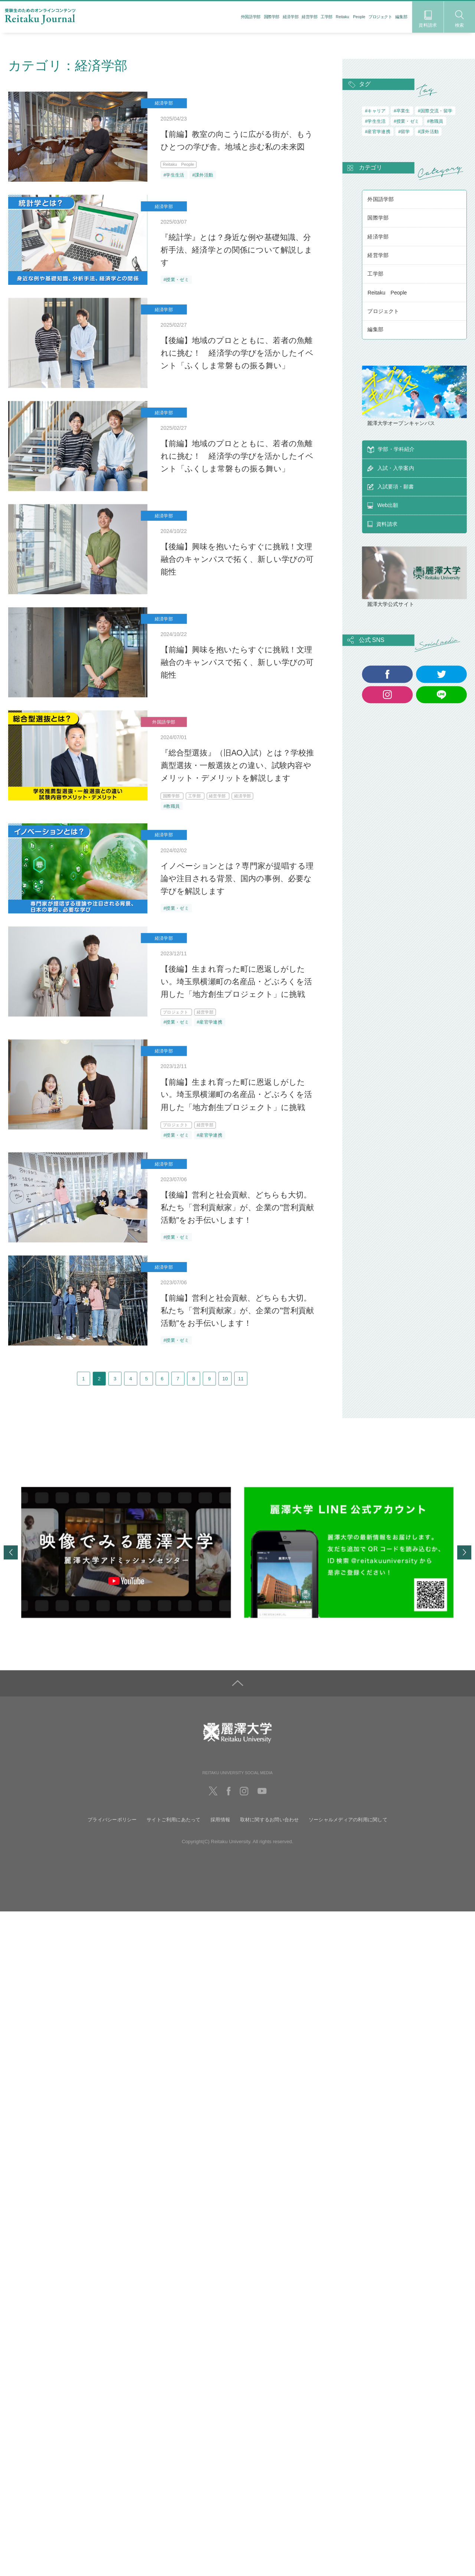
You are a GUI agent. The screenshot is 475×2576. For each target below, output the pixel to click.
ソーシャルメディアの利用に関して (348, 1830)
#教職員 (171, 805)
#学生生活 (173, 174)
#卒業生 (402, 110)
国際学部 (271, 17)
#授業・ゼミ (176, 279)
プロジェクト (380, 17)
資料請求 (428, 19)
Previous (11, 1563)
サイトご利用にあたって (174, 1830)
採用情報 (220, 1830)
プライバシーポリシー (112, 1830)
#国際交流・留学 (435, 110)
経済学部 (290, 17)
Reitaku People (351, 17)
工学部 (326, 17)
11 (293, 1384)
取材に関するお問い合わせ (269, 1830)
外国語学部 (251, 17)
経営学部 (309, 17)
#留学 (404, 131)
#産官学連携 (209, 1022)
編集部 (401, 17)
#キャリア (375, 110)
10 (267, 1384)
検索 (459, 18)
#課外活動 (202, 174)
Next (464, 1563)
